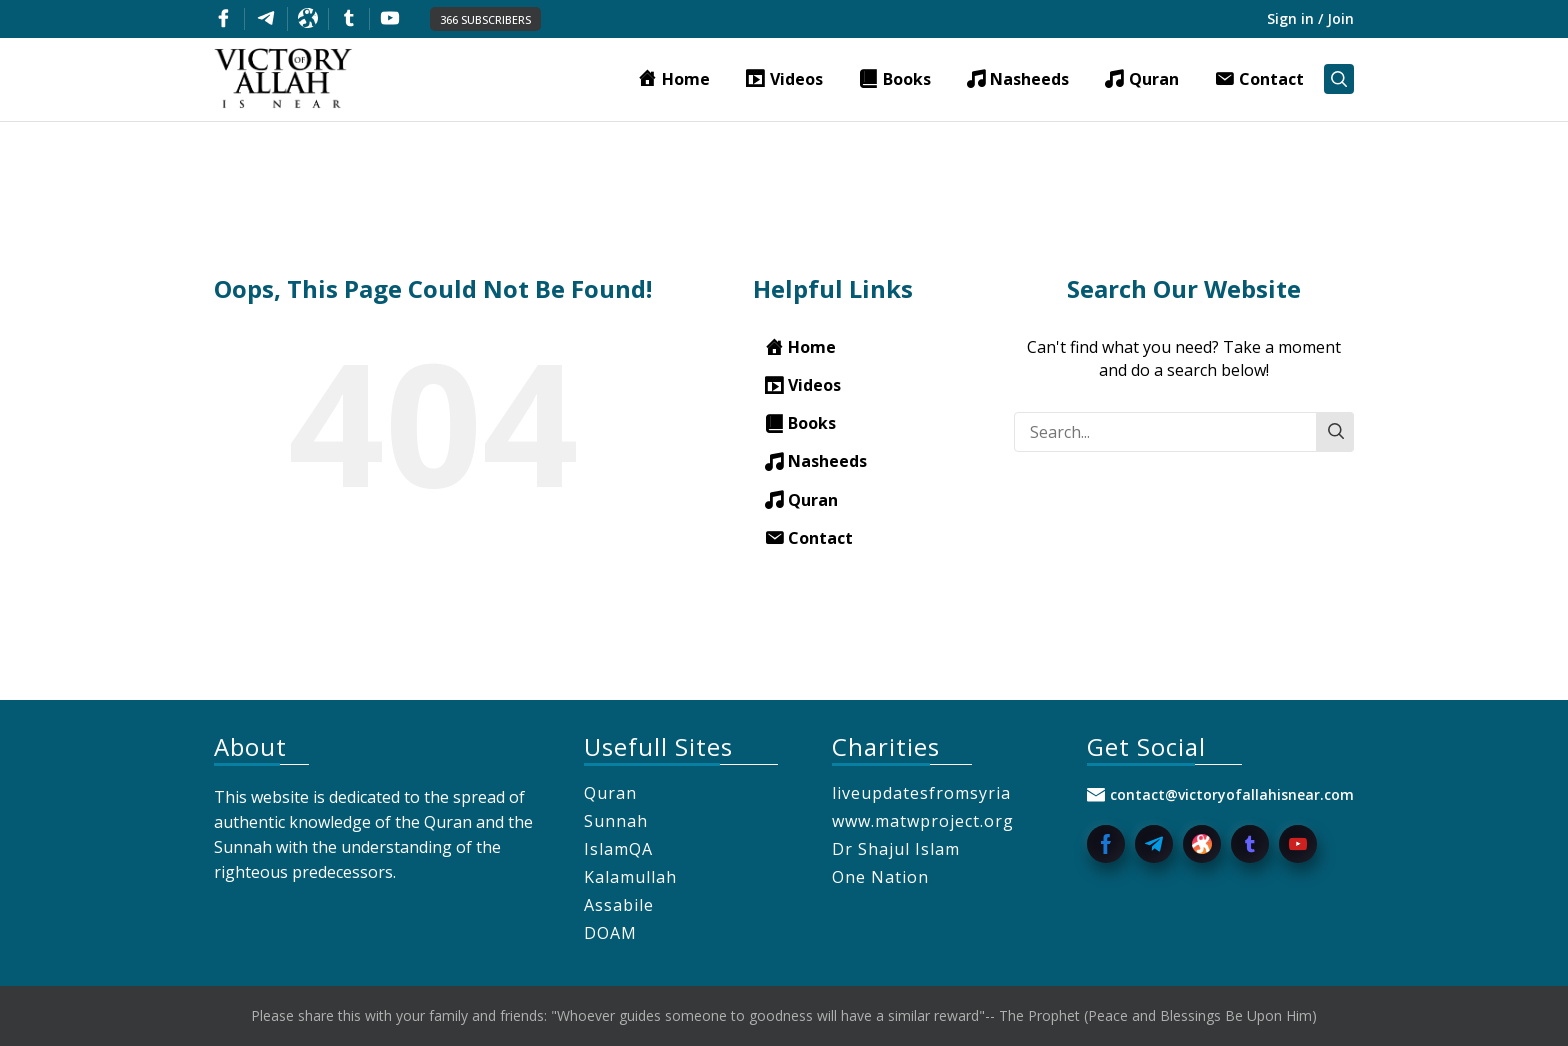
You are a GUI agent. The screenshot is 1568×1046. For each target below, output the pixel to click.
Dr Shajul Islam (896, 849)
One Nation (880, 877)
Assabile (619, 905)
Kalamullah (630, 877)
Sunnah (616, 821)
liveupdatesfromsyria (921, 793)
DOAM (610, 933)
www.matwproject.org (923, 821)
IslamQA (618, 849)
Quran (610, 793)
